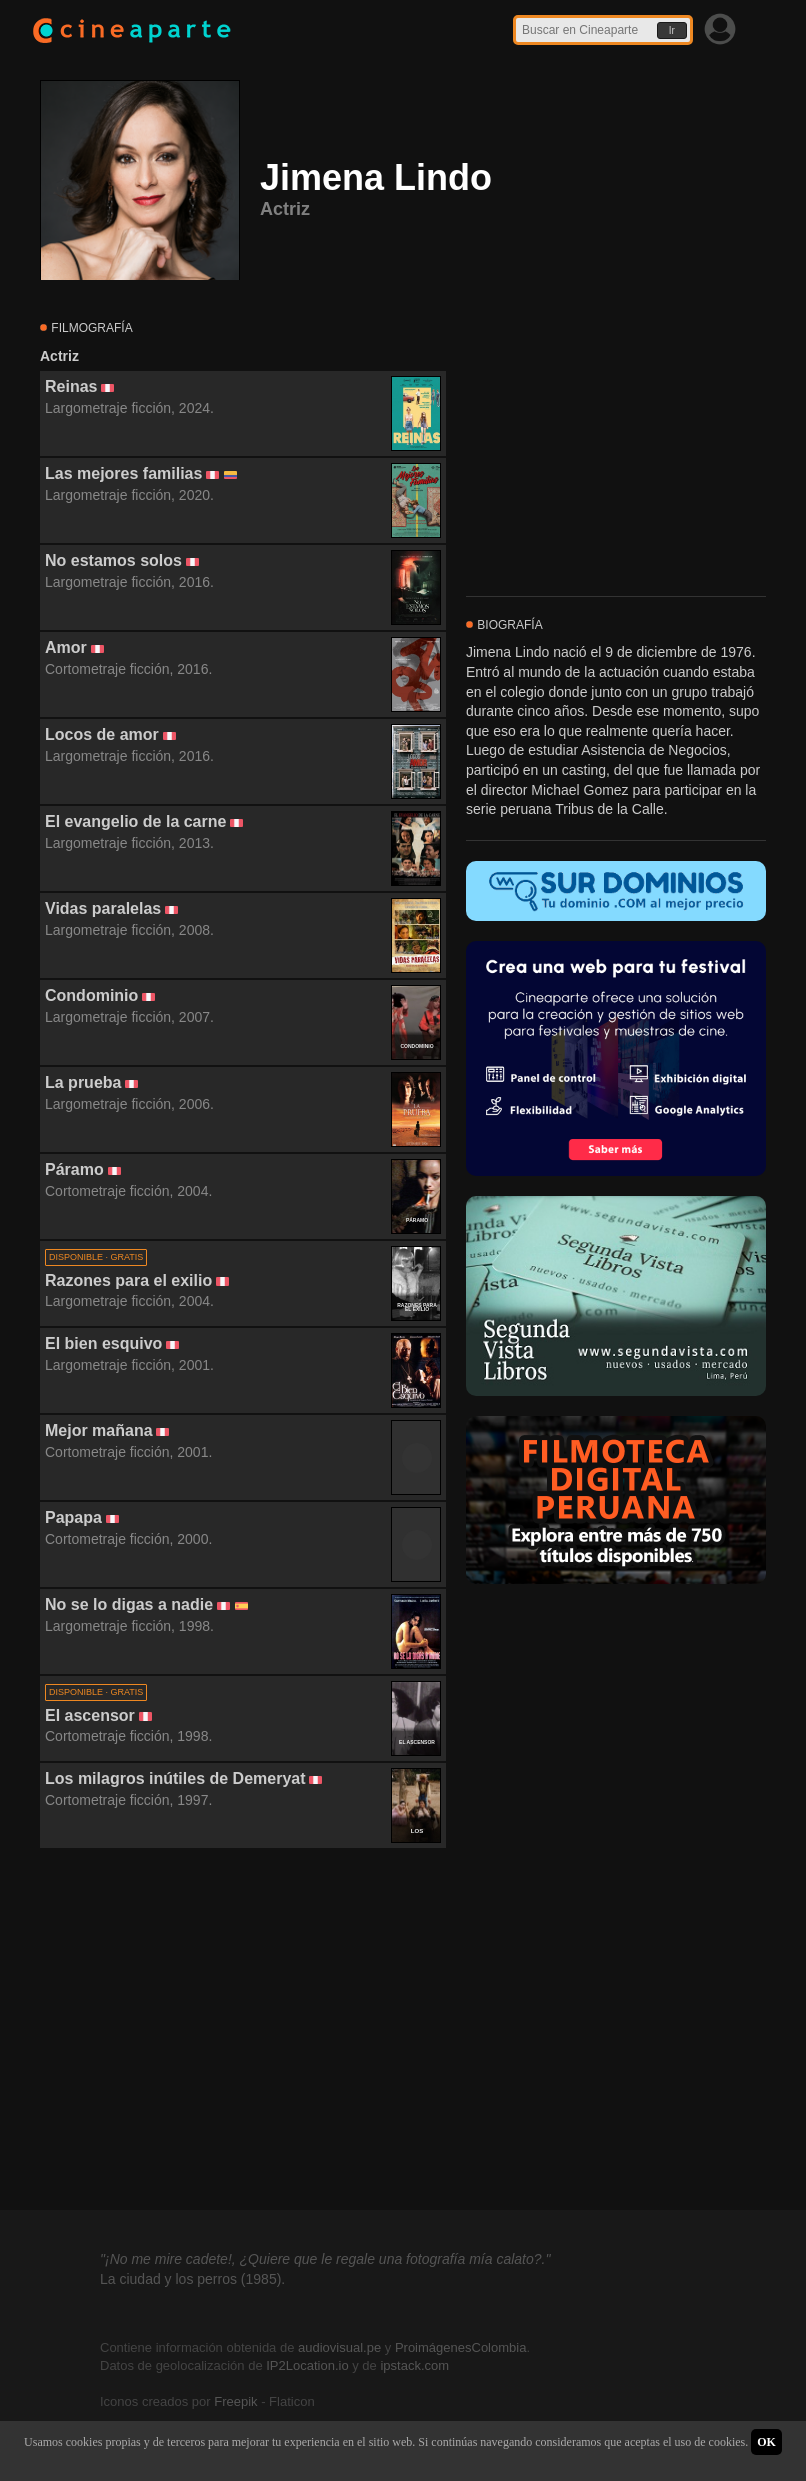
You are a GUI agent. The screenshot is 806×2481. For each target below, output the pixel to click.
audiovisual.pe (339, 2347)
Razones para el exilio (128, 1280)
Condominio (91, 995)
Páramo (74, 1169)
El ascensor (90, 1715)
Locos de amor (102, 734)
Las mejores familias (123, 473)
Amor (66, 647)
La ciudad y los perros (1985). (192, 2279)
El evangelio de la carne (135, 821)
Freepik (235, 2401)
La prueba (83, 1082)
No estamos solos (113, 560)
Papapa (73, 1517)
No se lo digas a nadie (129, 1604)
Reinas (71, 386)
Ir (672, 30)
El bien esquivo (103, 1343)
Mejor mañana (99, 1430)
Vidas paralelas (103, 908)
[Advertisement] (243, 2030)
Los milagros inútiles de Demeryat (175, 1778)
